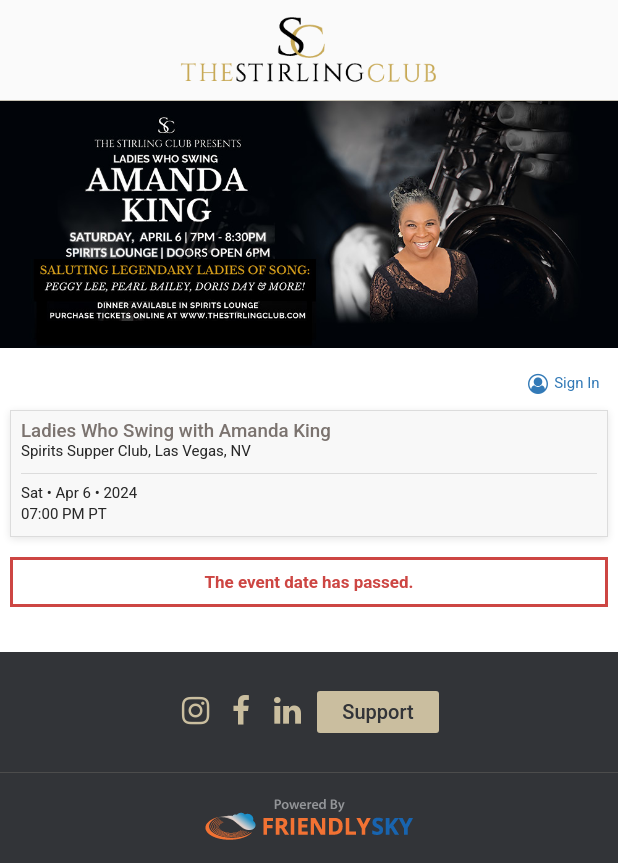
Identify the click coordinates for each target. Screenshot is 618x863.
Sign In (560, 383)
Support (377, 712)
